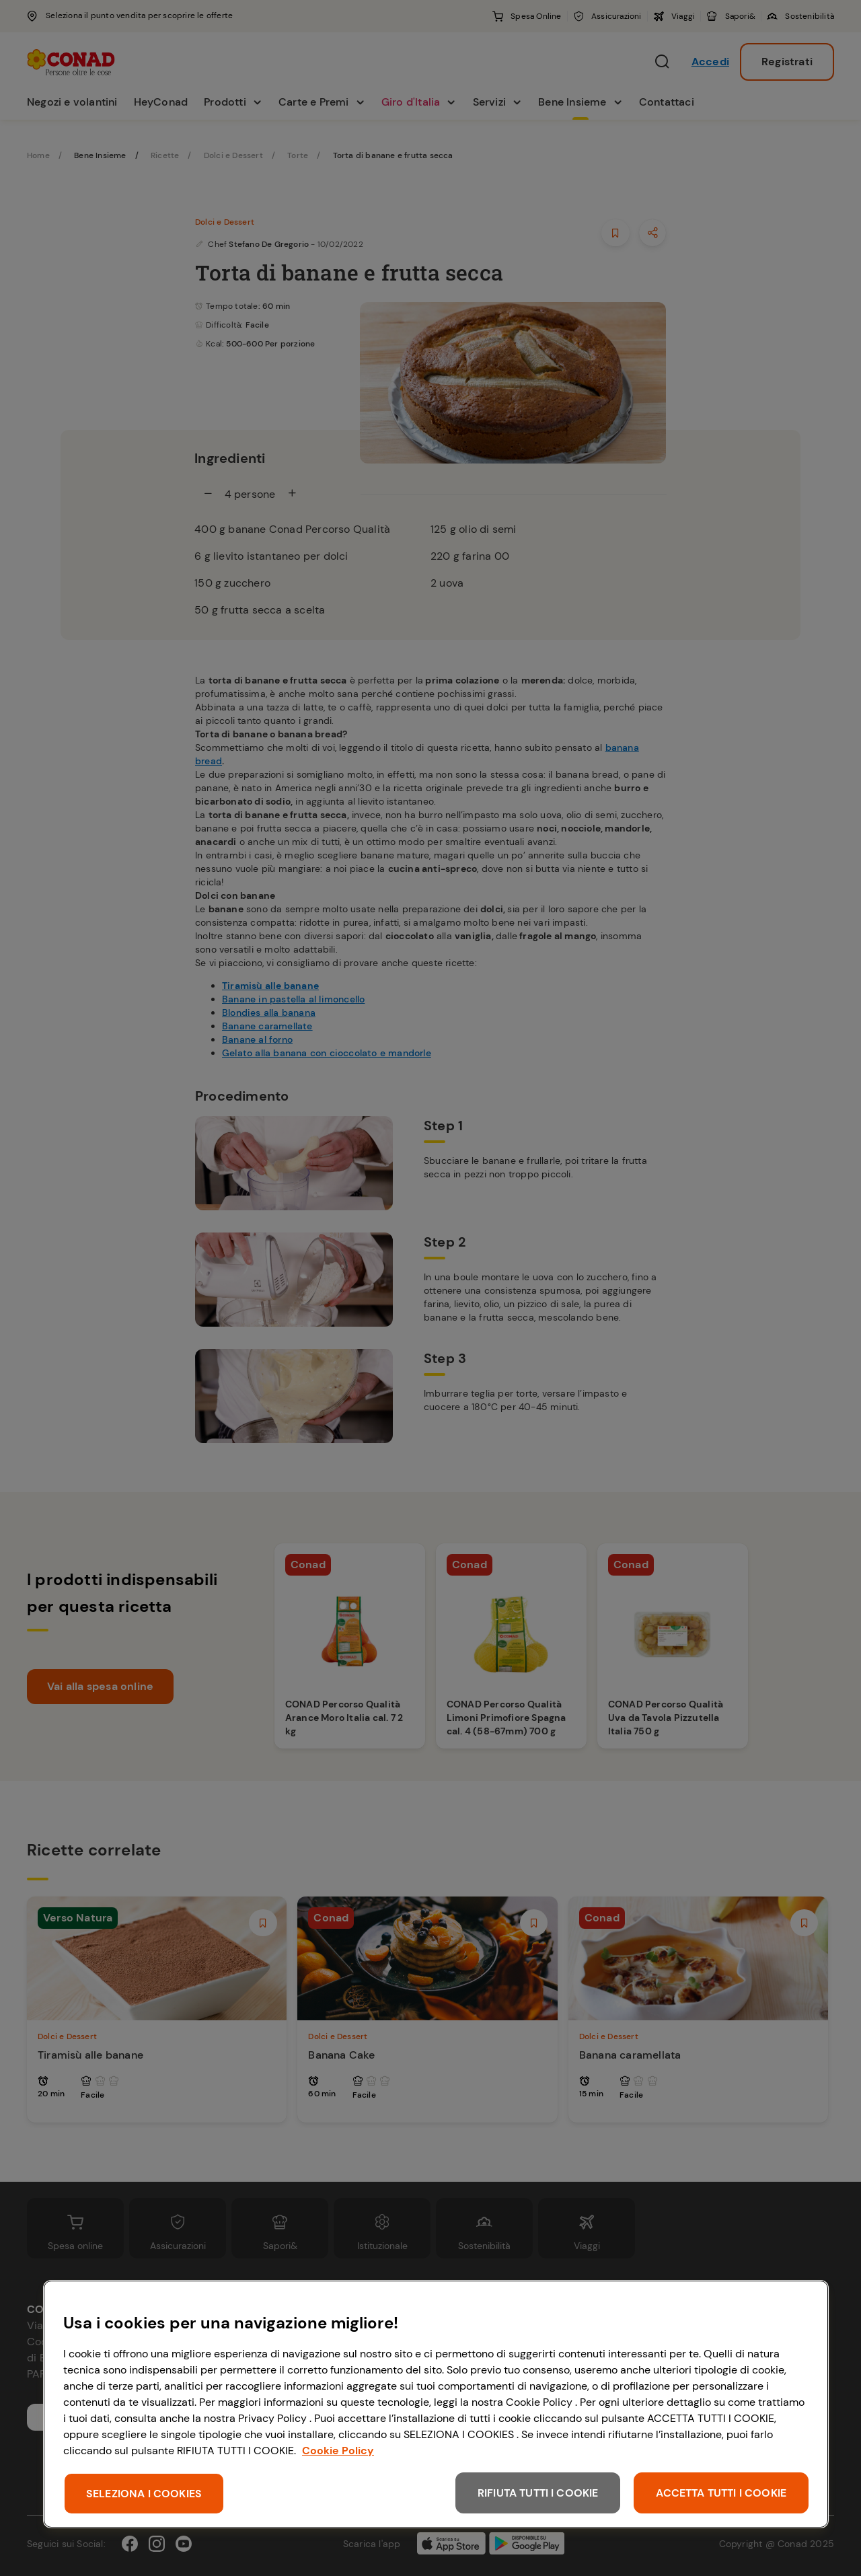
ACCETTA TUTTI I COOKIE (721, 2493)
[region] (436, 2404)
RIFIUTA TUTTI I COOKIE (538, 2493)
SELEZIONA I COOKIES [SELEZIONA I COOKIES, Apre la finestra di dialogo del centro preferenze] (144, 2494)
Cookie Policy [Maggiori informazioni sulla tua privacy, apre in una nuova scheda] (338, 2450)
